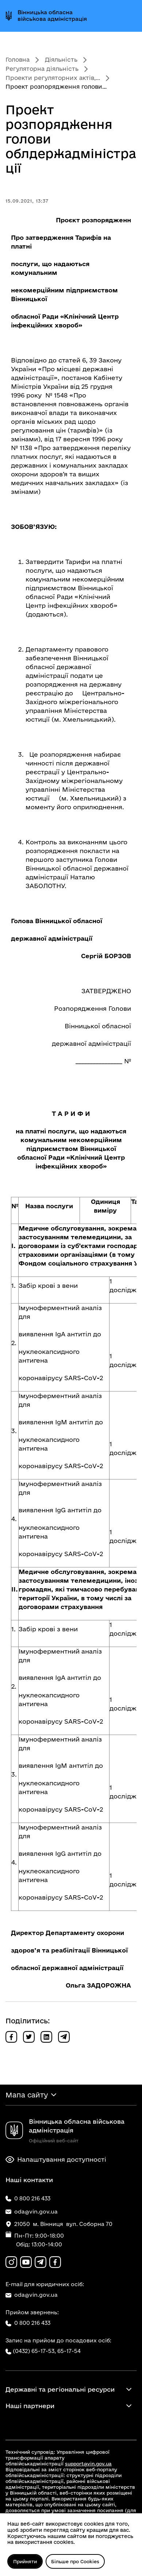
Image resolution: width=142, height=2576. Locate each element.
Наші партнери (29, 2405)
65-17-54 (69, 2351)
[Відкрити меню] (130, 15)
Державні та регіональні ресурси (60, 2389)
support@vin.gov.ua (88, 2463)
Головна (17, 59)
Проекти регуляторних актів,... (52, 77)
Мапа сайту (26, 2095)
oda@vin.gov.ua (31, 2295)
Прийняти (25, 2561)
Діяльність (61, 59)
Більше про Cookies (75, 2561)
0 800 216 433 (27, 2323)
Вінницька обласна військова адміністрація (52, 15)
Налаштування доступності (55, 2159)
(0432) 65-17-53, (34, 2351)
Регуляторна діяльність (41, 68)
